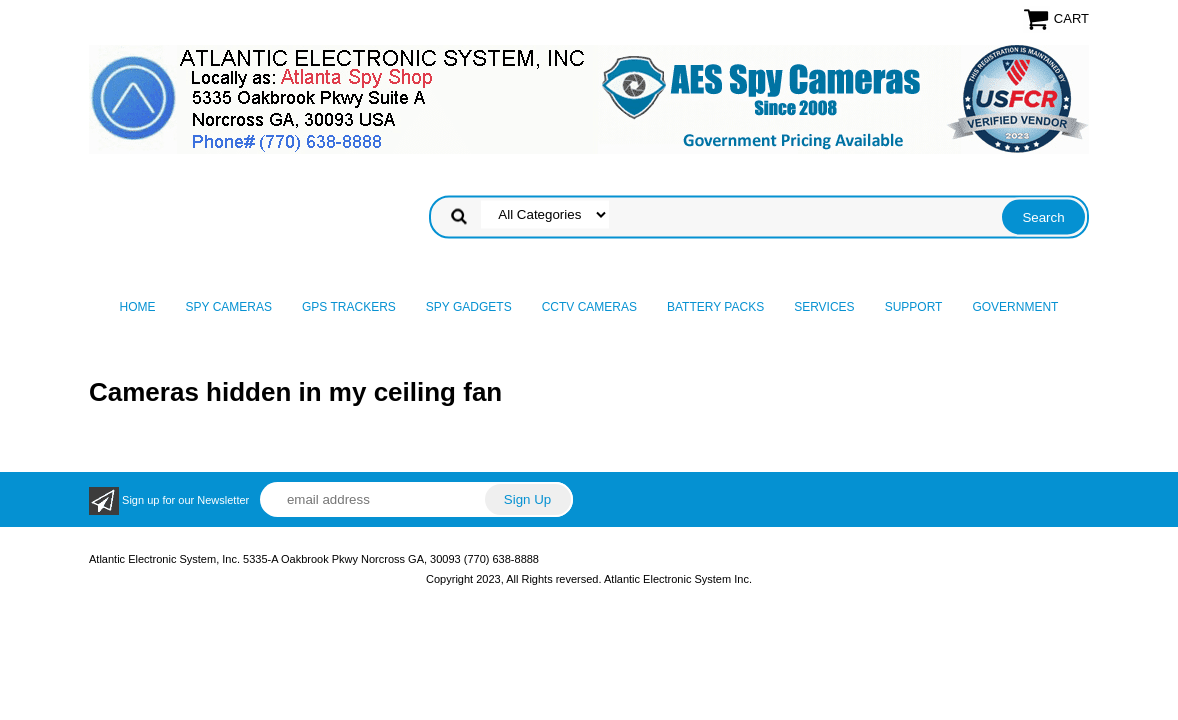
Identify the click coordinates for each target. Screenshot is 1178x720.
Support (914, 307)
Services (824, 307)
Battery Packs (715, 307)
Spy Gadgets (469, 307)
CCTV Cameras (589, 307)
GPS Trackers (349, 307)
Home (138, 307)
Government (1015, 307)
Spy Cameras (229, 307)
